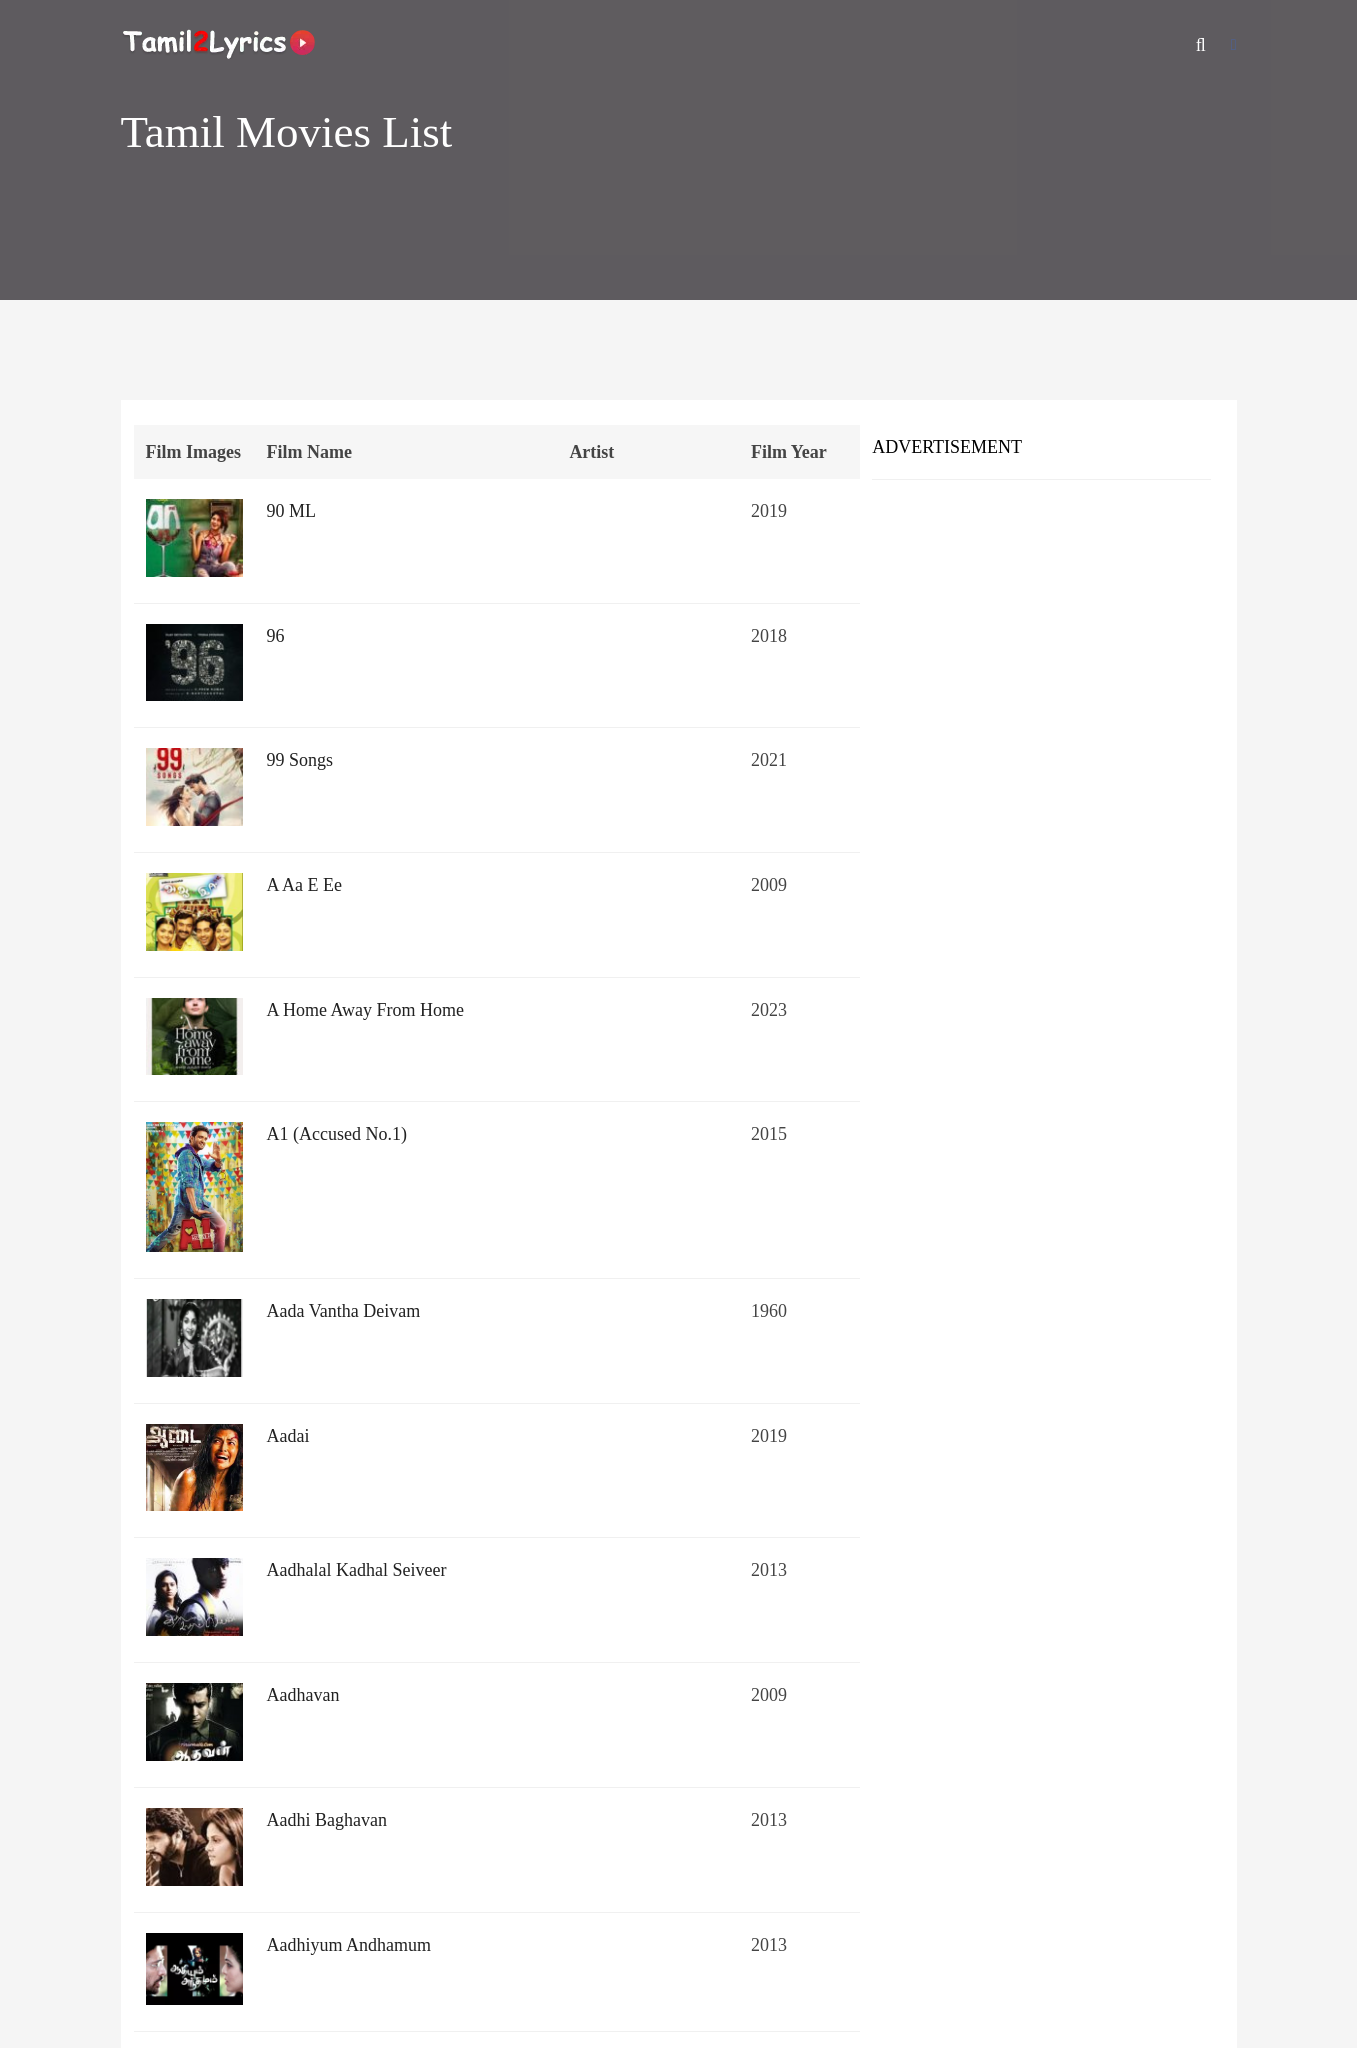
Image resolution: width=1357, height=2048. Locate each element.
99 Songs (300, 760)
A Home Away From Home (365, 1010)
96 (276, 636)
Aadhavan (303, 1695)
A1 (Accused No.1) (337, 1134)
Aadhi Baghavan (327, 1820)
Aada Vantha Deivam (344, 1311)
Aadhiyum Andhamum (349, 1945)
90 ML (292, 511)
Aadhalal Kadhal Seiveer (357, 1570)
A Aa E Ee (304, 885)
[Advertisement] (1041, 640)
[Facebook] (1234, 44)
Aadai (288, 1436)
